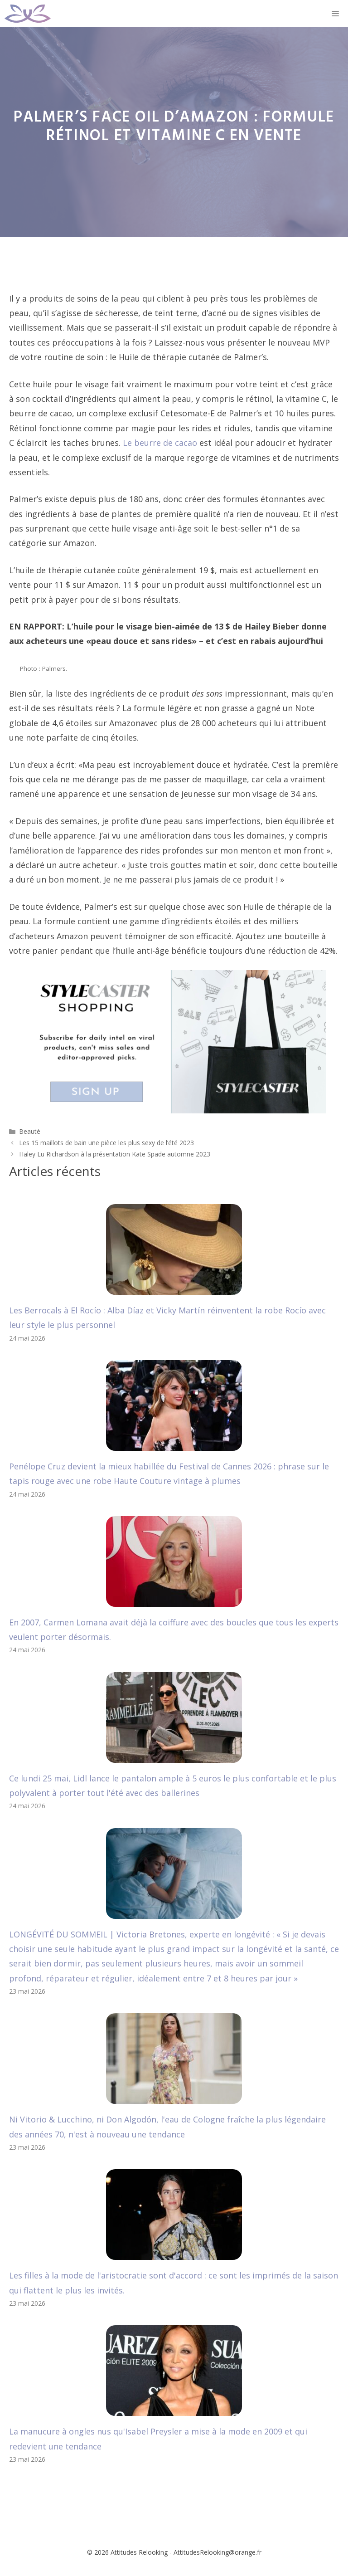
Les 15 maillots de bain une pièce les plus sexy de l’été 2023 (106, 1142)
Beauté (29, 1131)
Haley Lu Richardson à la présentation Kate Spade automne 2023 (114, 1154)
